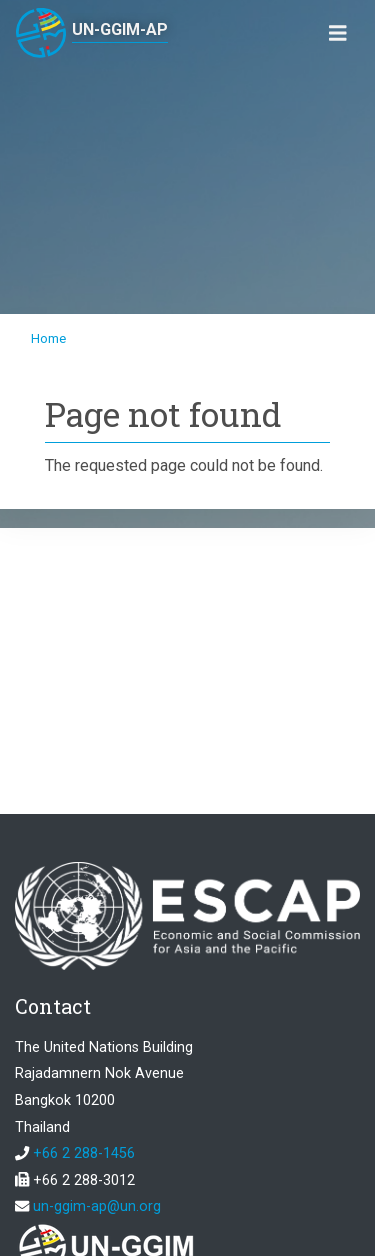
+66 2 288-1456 (84, 1153)
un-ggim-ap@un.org (97, 1206)
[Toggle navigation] (338, 33)
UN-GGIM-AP (120, 29)
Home (48, 338)
